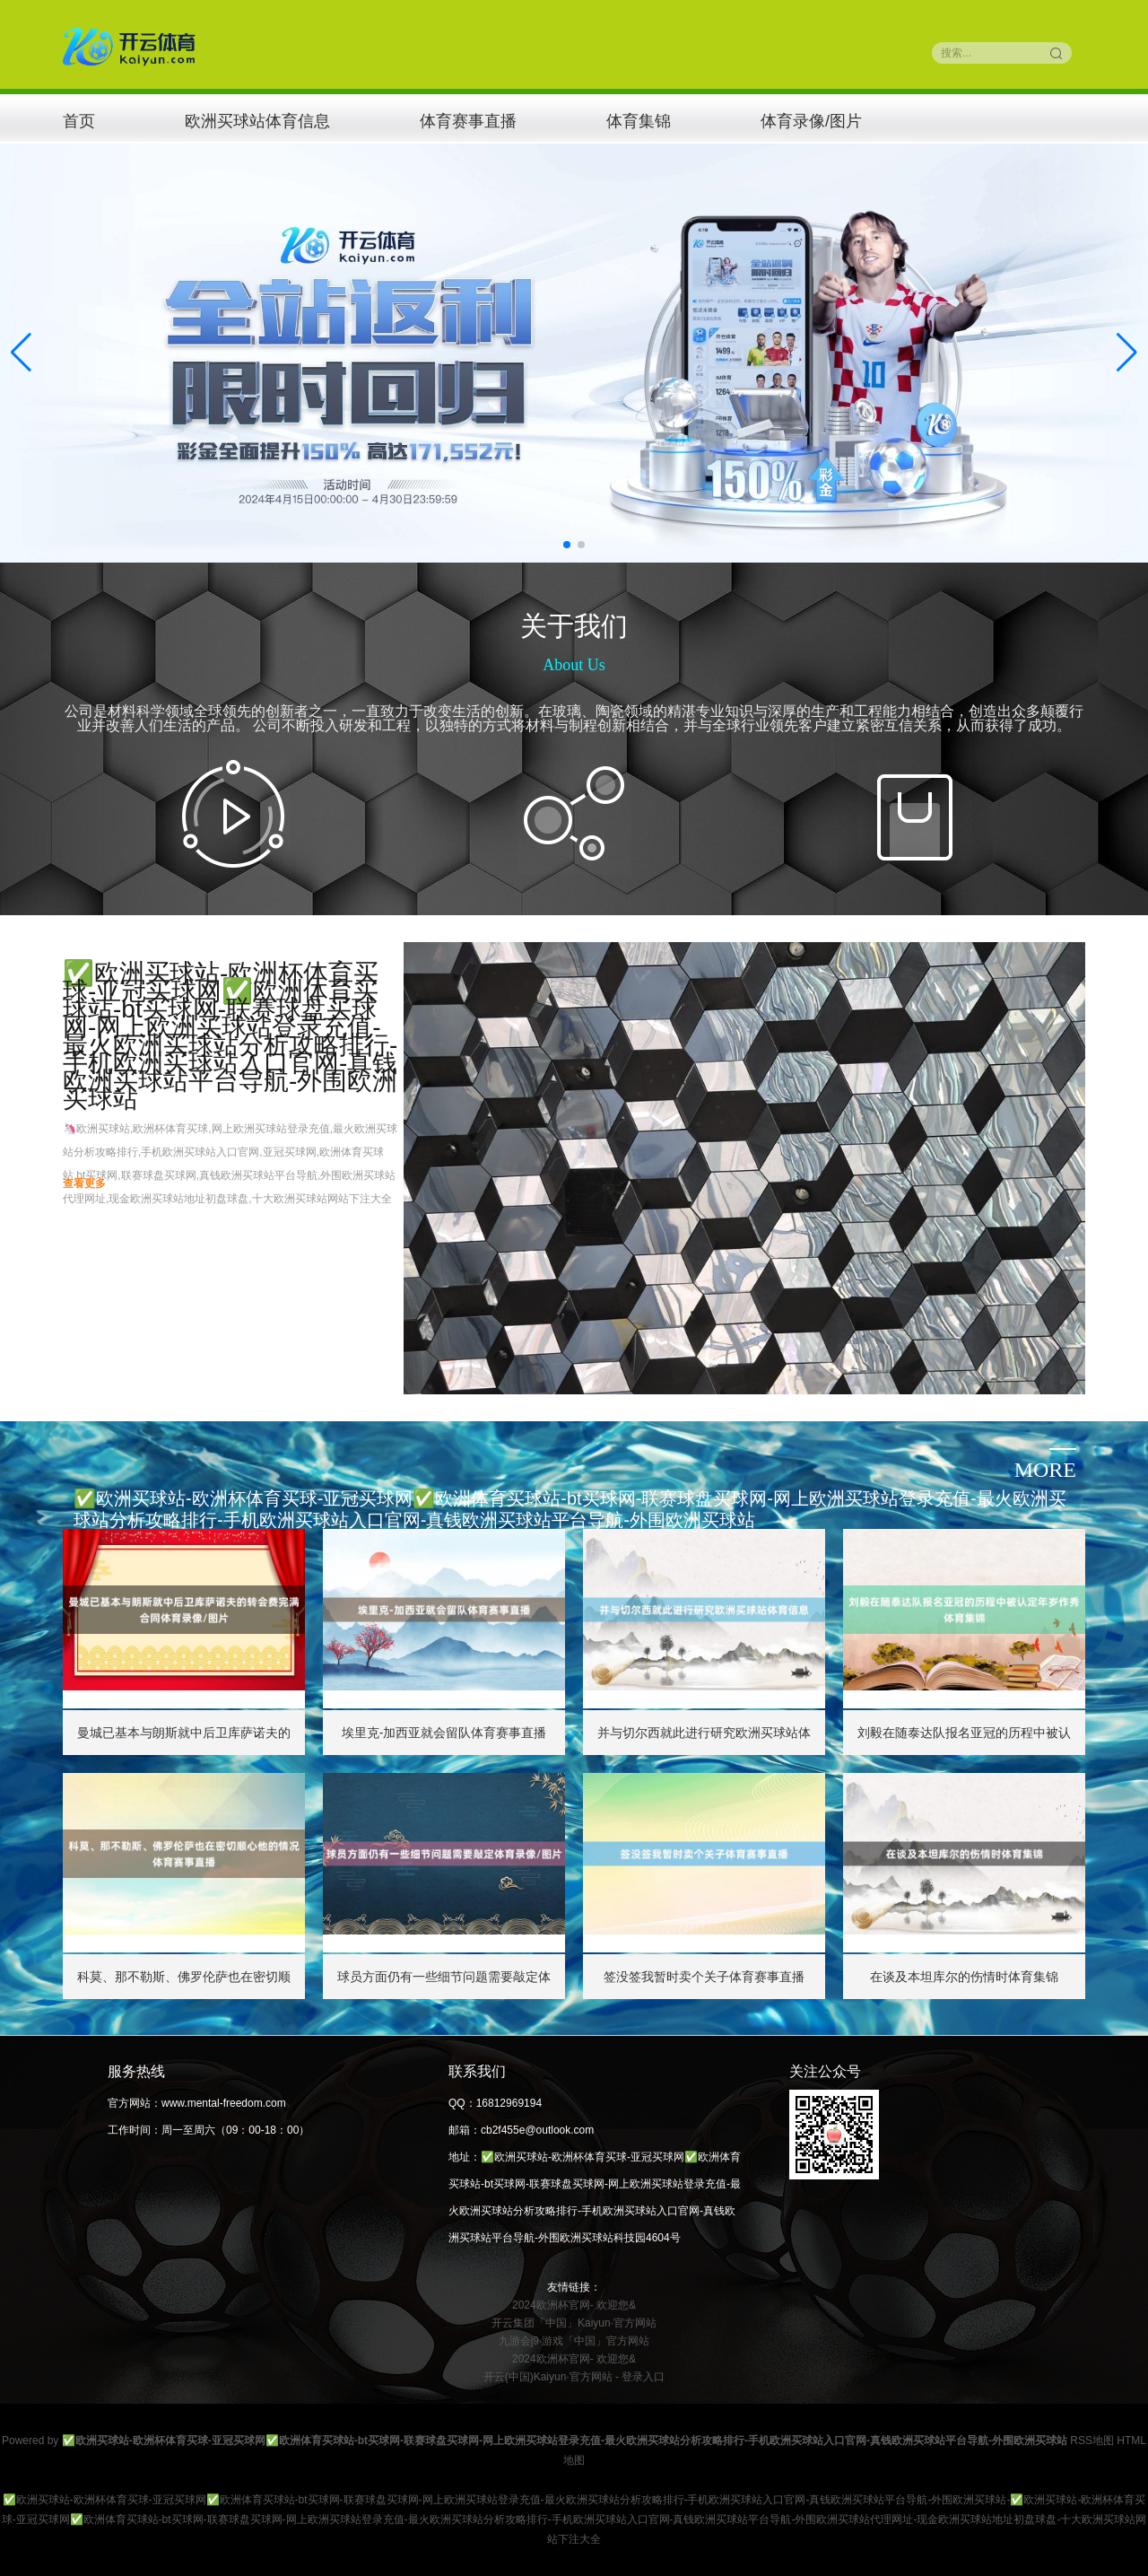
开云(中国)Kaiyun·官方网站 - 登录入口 (574, 2377)
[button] (1127, 352)
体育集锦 (638, 121)
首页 (79, 121)
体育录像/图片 (811, 121)
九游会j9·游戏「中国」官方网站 (574, 2341)
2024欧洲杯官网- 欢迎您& (574, 2305)
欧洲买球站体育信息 (257, 121)
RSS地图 (1092, 2440)
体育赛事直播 (468, 121)
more (1045, 1469)
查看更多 (84, 1183)
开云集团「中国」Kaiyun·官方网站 (574, 2323)
